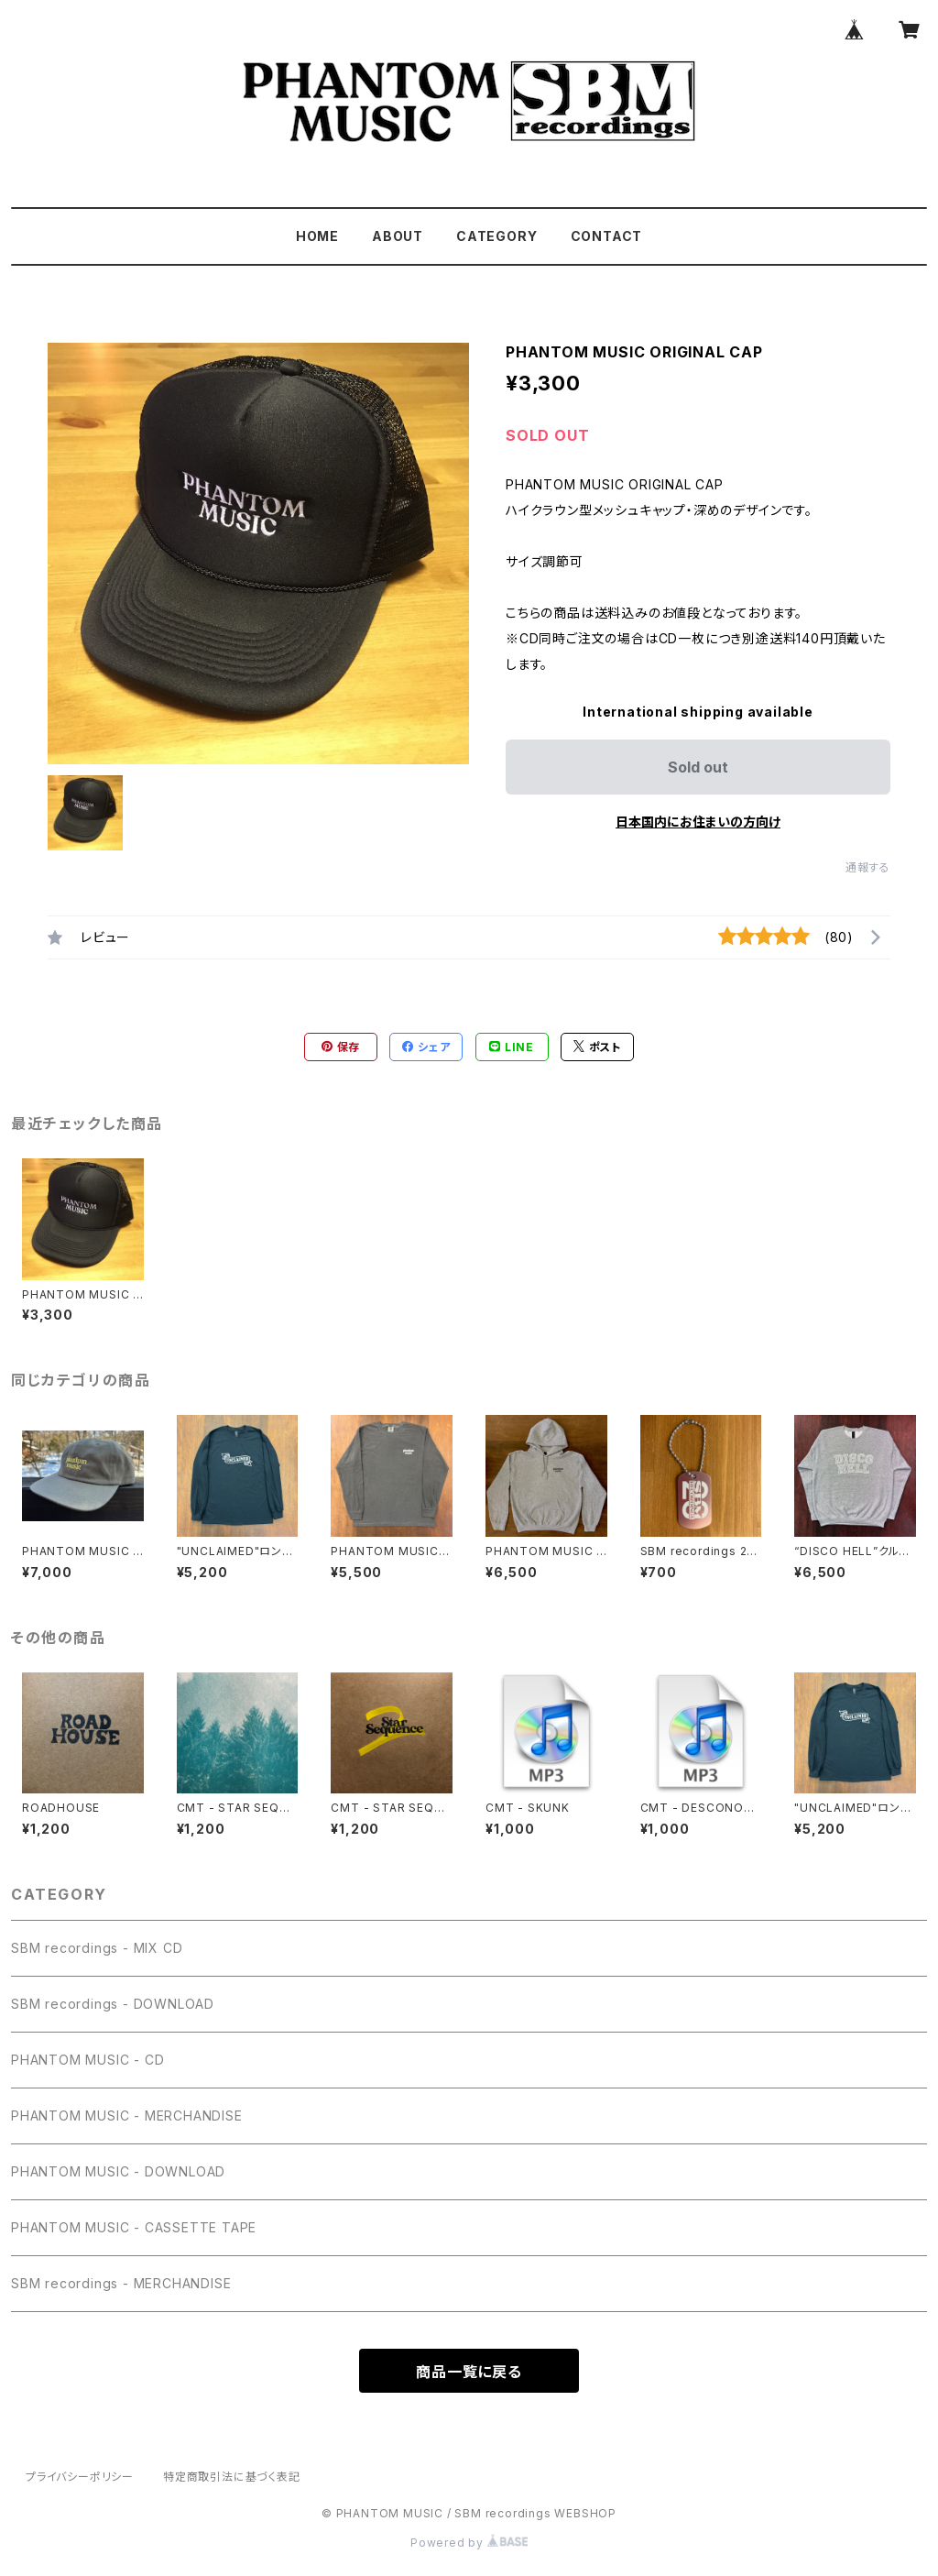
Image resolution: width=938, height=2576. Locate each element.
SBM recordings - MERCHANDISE (121, 2283)
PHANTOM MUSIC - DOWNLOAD (118, 2171)
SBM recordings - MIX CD (96, 1948)
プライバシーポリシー (80, 2476)
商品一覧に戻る (469, 2371)
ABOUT (397, 236)
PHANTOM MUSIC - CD (87, 2059)
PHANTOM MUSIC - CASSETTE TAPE (133, 2227)
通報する (867, 867)
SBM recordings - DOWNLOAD (112, 2003)
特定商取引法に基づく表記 (231, 2476)
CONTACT (607, 236)
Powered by (469, 2542)
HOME (317, 236)
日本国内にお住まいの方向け (698, 821)
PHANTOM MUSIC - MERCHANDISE (127, 2115)
